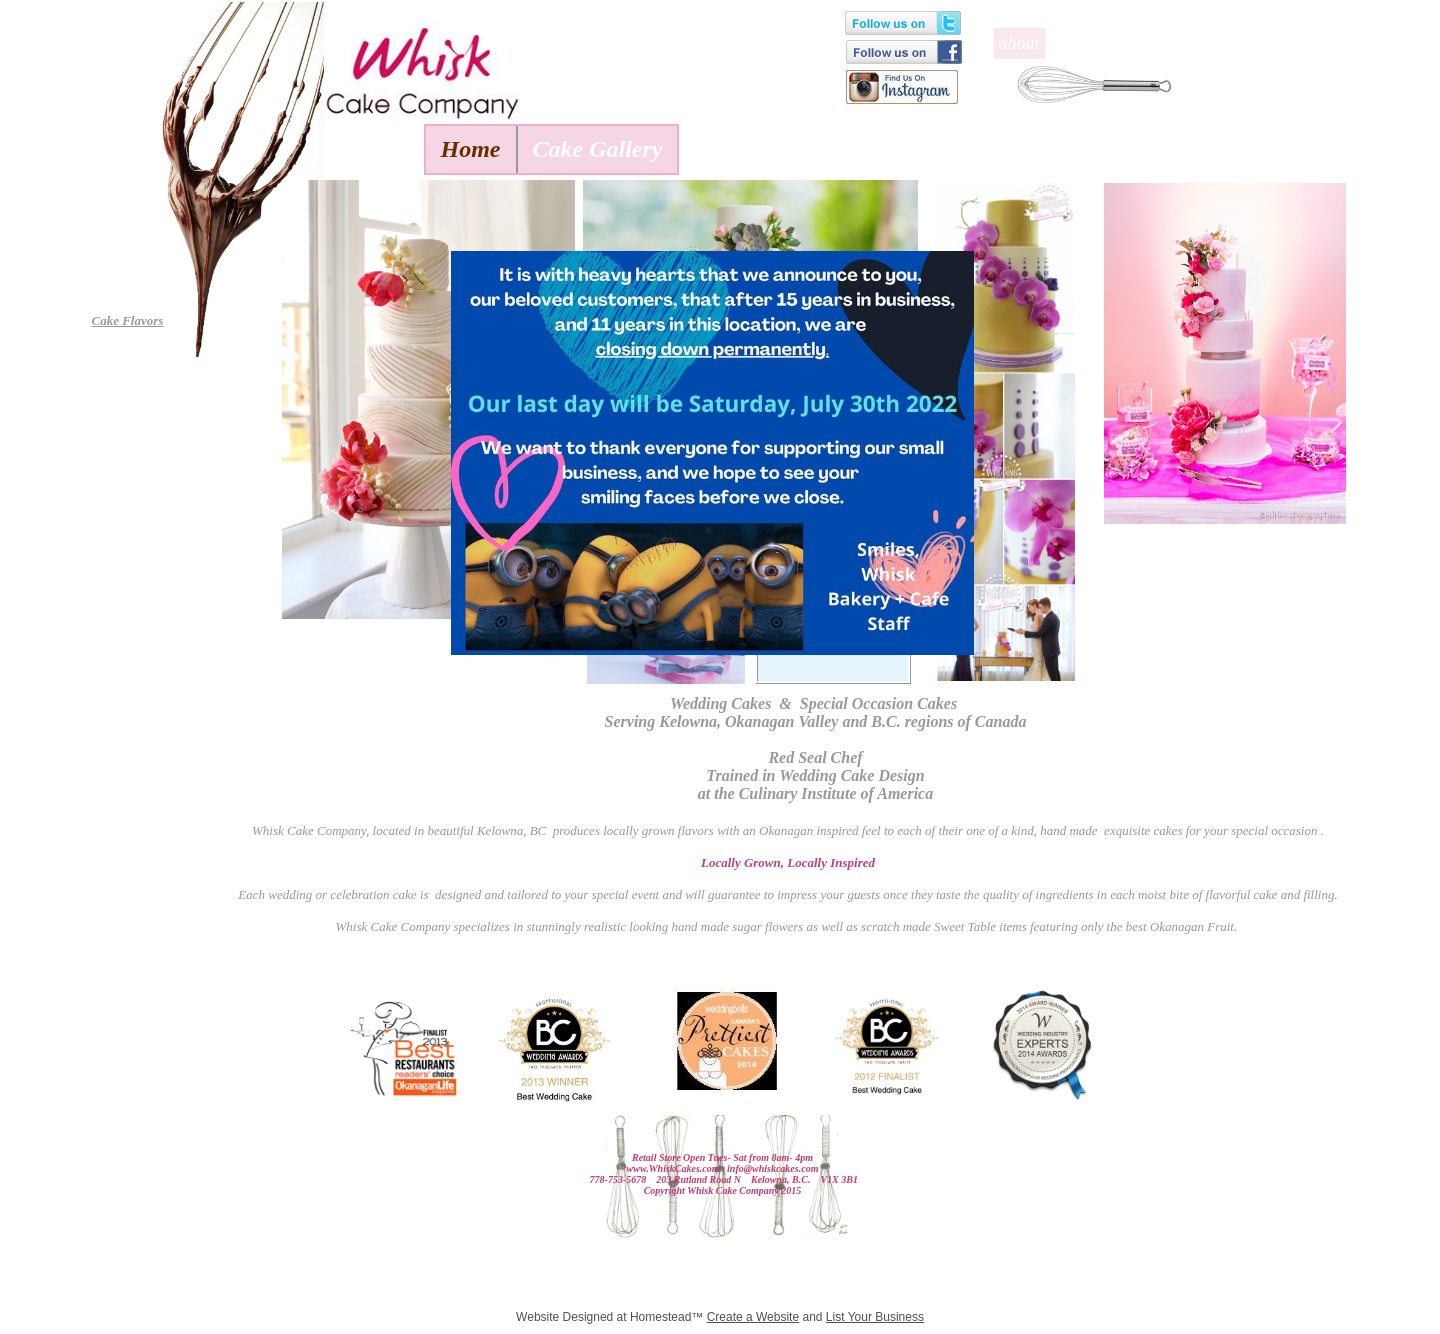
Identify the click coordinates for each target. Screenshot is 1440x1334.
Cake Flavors (128, 320)
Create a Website (753, 1317)
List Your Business (875, 1317)
